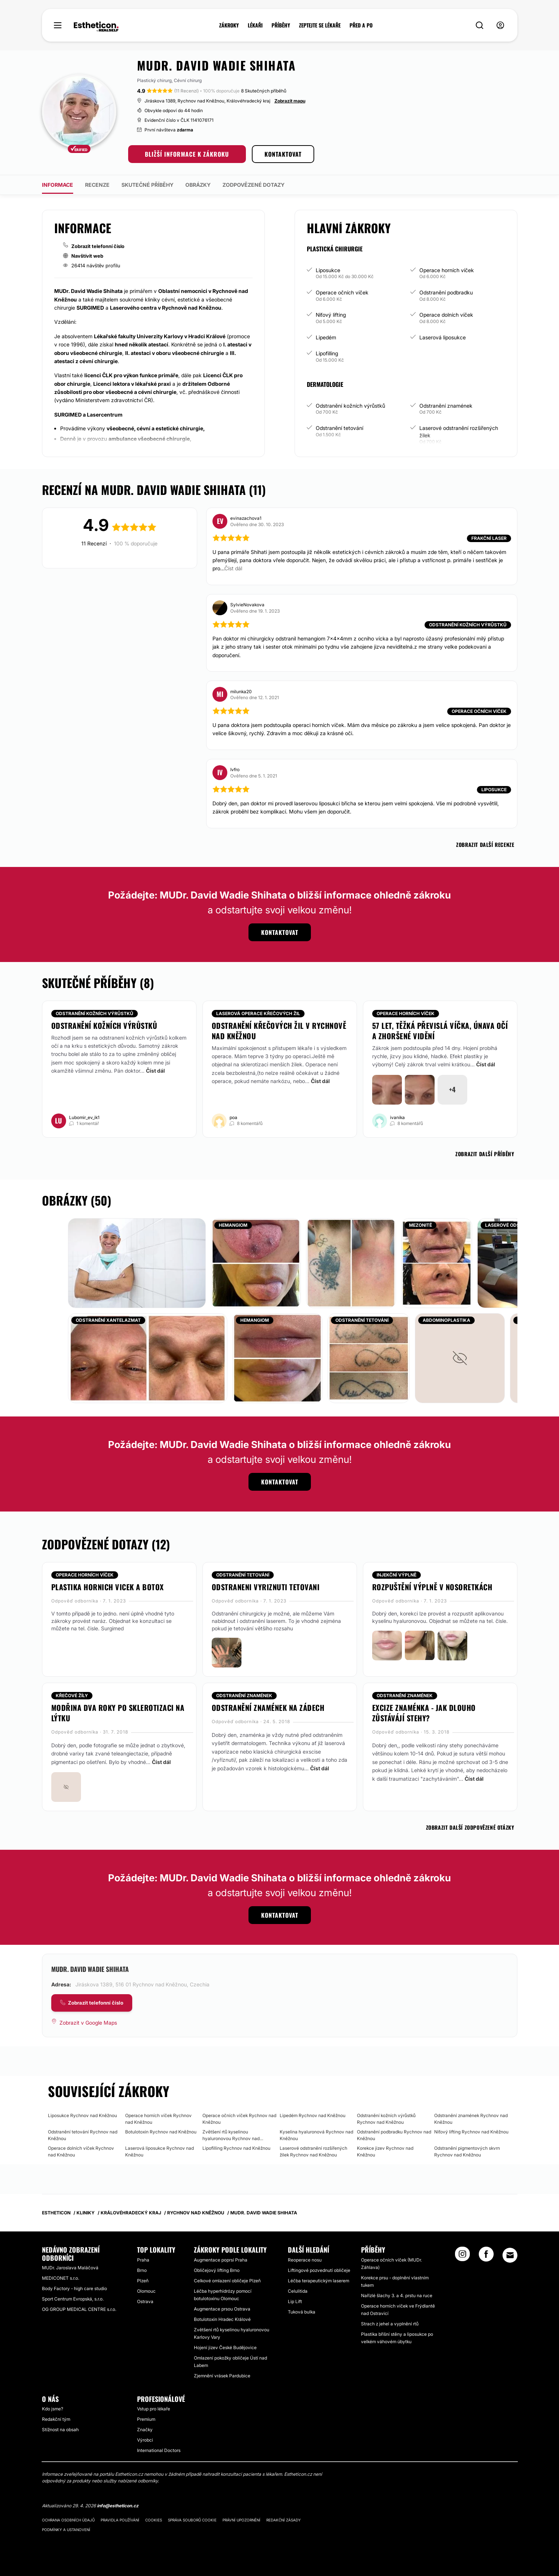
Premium (146, 2419)
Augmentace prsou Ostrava (222, 2309)
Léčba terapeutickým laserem (318, 2280)
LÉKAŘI (255, 25)
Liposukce (328, 270)
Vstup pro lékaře (153, 2409)
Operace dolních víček (446, 315)
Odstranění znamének (445, 405)
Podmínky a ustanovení (66, 2529)
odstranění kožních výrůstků (104, 1025)
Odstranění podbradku (446, 292)
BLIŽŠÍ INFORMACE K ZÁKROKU (187, 154)
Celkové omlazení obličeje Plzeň (227, 2280)
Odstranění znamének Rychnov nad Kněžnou (471, 2119)
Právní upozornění (241, 2520)
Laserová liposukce (442, 337)
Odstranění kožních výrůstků (350, 405)
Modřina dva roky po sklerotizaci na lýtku (118, 1713)
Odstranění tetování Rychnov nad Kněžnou (82, 2135)
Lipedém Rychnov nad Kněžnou (312, 2115)
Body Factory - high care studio (74, 2288)
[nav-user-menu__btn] (500, 25)
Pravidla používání (120, 2520)
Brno (142, 2270)
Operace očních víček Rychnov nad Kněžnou (239, 2119)
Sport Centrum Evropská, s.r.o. (73, 2299)
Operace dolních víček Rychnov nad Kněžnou (81, 2151)
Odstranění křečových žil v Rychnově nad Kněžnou (279, 1030)
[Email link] (510, 2255)
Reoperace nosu (305, 2260)
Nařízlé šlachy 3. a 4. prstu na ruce (396, 2295)
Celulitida (298, 2291)
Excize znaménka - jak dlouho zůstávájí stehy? (424, 1713)
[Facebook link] (486, 2256)
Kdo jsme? (52, 2409)
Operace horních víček (446, 270)
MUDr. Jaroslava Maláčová (70, 2267)
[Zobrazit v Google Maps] (84, 2023)
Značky (145, 2429)
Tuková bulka (301, 2312)
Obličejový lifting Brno (217, 2270)
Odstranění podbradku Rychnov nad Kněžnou (394, 2135)
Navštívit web (87, 256)
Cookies (153, 2520)
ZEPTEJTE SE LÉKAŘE (320, 25)
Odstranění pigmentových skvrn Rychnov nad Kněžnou (467, 2151)
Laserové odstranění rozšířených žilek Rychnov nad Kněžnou (313, 2151)
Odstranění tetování (339, 428)
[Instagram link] (462, 2256)
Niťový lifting (331, 315)
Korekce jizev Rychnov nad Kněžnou (385, 2151)
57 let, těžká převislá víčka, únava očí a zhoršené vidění (440, 1030)
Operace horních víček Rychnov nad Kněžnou (158, 2119)
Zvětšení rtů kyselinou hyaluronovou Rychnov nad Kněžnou (231, 2135)
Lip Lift (295, 2301)
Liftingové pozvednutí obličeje (319, 2270)
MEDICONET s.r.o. (60, 2278)
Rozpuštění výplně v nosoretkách (432, 1586)
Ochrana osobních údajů (68, 2520)
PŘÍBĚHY (281, 25)
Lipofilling (327, 353)
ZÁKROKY (229, 25)
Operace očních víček (342, 292)
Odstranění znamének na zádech (268, 1707)
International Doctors (159, 2450)
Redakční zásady (283, 2520)
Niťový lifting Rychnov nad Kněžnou (471, 2132)
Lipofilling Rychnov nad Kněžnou (236, 2148)
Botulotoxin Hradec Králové (222, 2319)
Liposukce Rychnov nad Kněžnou (82, 2115)
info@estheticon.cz (118, 2505)
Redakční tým (56, 2419)
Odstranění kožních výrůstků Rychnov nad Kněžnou (386, 2119)
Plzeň (143, 2280)
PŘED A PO (361, 25)
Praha (143, 2260)
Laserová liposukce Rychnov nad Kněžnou (159, 2151)
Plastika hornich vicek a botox (107, 1586)
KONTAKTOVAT (283, 154)
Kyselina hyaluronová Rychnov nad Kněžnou (316, 2135)
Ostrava (145, 2301)
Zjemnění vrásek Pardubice (222, 2375)
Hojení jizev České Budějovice (225, 2347)
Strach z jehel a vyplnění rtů (390, 2323)
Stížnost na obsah (60, 2429)
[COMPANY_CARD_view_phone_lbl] (91, 2003)
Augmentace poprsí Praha (220, 2260)
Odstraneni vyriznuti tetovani (266, 1586)
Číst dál (155, 1070)
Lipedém (326, 337)
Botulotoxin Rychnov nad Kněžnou (160, 2132)
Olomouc (146, 2291)
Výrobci (145, 2440)
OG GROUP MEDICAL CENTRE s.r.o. (79, 2309)
